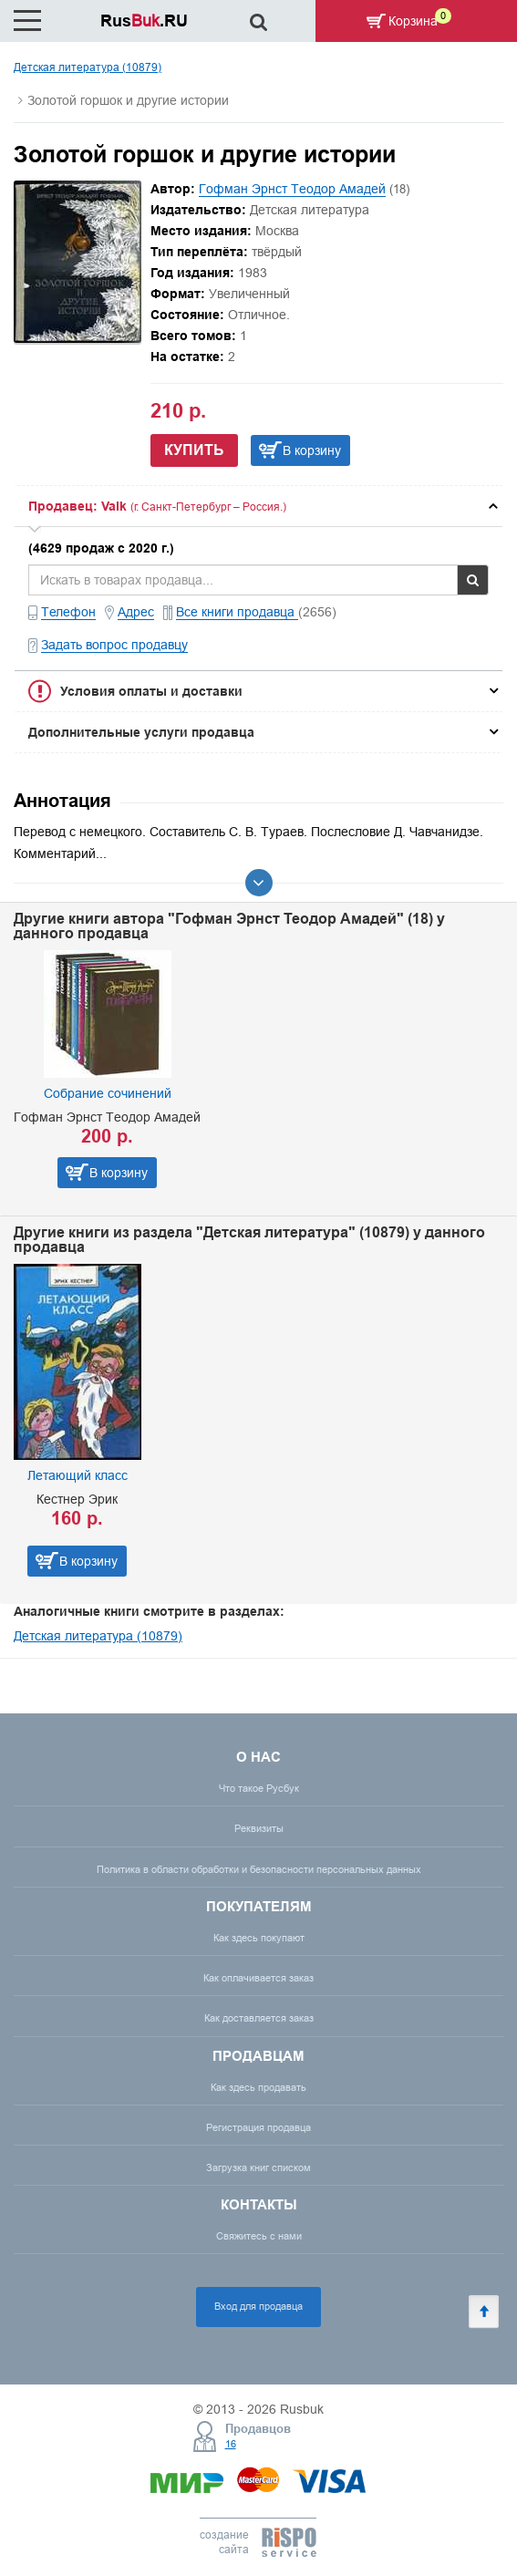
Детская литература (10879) (87, 67)
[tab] (258, 506)
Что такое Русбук (259, 1788)
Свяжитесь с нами (259, 2235)
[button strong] (258, 506)
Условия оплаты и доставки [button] (151, 691)
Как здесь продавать (258, 2087)
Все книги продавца (237, 612)
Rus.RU (144, 20)
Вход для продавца (258, 2306)
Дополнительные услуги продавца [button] (141, 732)
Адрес (136, 612)
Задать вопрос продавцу (114, 644)
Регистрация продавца (258, 2127)
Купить (194, 450)
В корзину (312, 450)
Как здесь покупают (259, 1937)
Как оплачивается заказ (258, 1977)
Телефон (68, 612)
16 (230, 2443)
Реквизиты (259, 1828)
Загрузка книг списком (258, 2167)
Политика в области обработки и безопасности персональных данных (259, 1869)
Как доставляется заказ (259, 2018)
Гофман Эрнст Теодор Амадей (292, 188)
